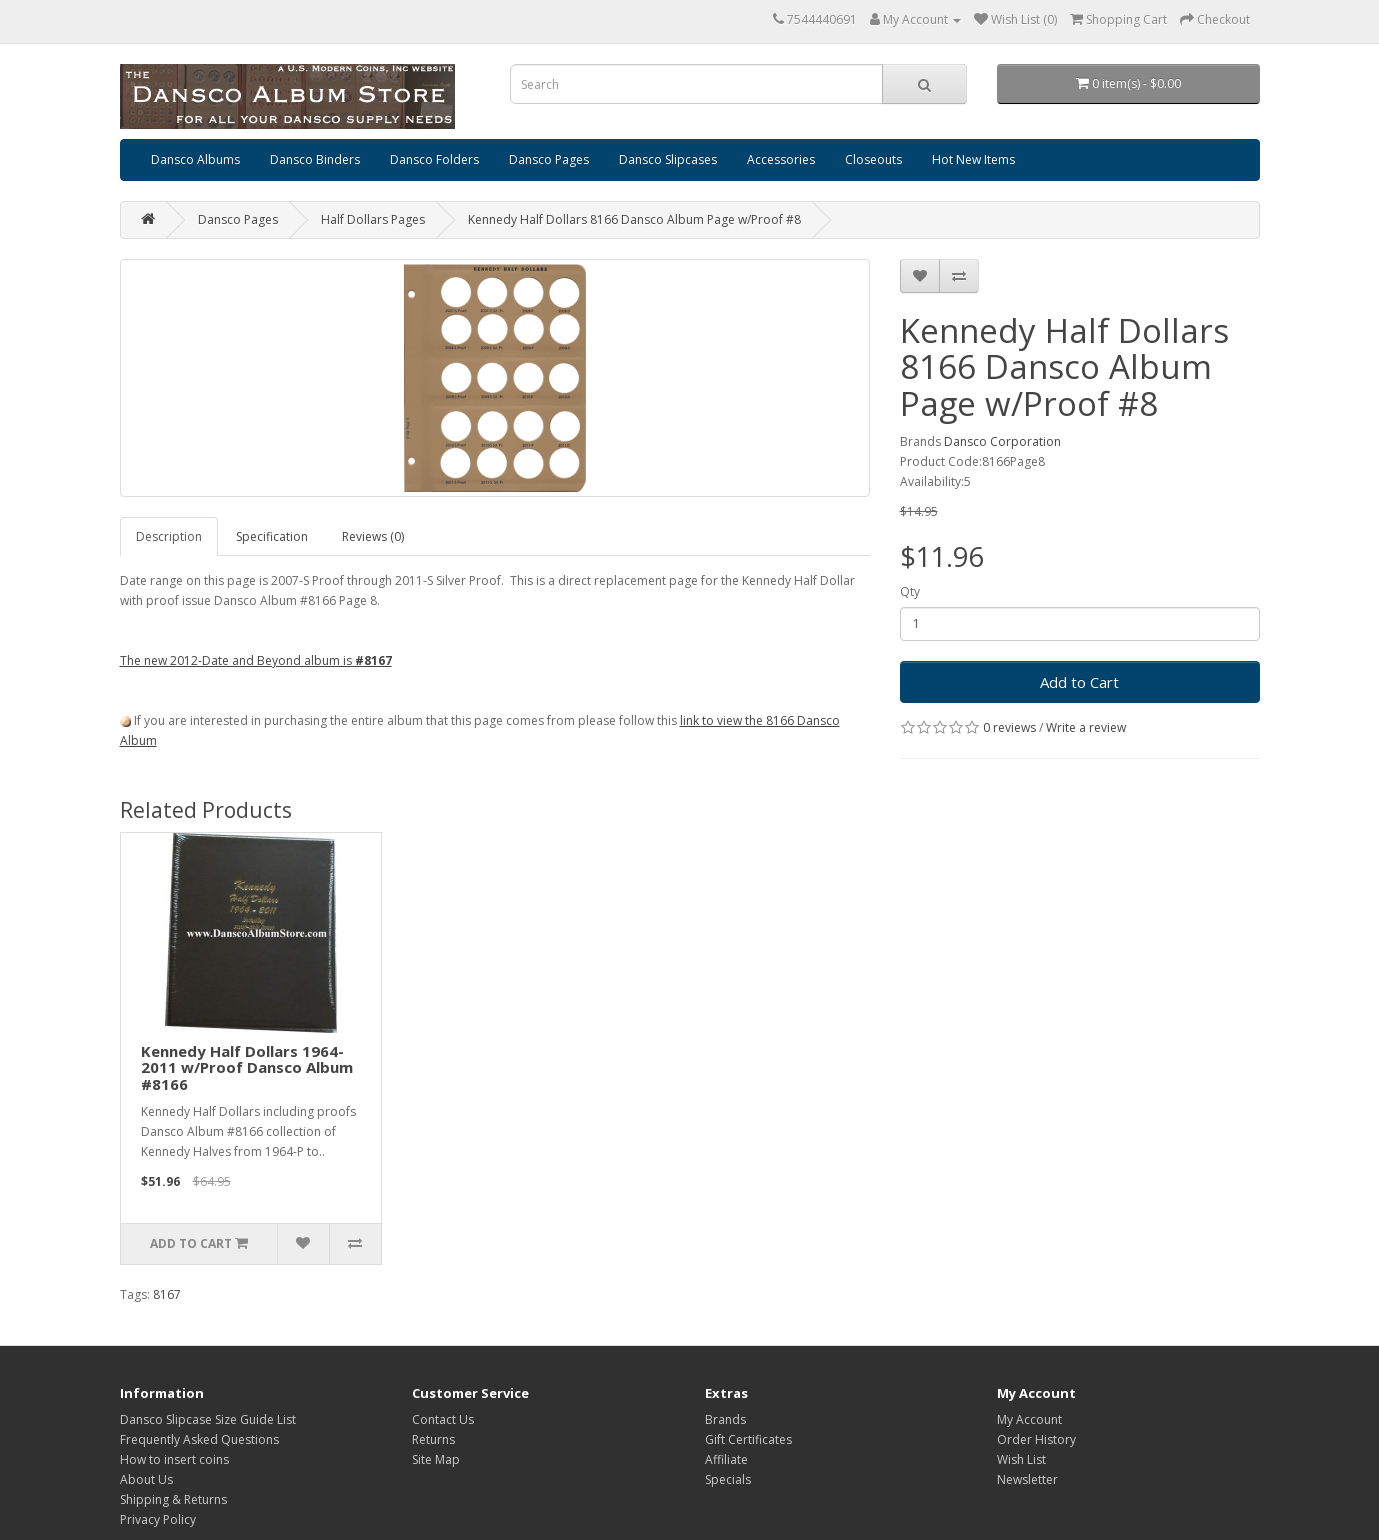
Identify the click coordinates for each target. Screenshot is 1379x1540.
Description (169, 536)
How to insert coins (174, 1459)
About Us (146, 1479)
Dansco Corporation (1002, 441)
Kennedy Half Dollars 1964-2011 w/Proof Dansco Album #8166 (247, 1067)
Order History (1036, 1439)
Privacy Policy (158, 1519)
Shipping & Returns (173, 1499)
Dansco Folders (434, 159)
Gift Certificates (748, 1439)
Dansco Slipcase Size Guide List (208, 1419)
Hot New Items (973, 159)
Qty (910, 591)
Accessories (781, 159)
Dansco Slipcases (668, 159)
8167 (167, 1294)
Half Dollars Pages (373, 219)
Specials (728, 1479)
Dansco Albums (195, 159)
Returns (433, 1439)
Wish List (1021, 1459)
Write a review (1086, 727)
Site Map (436, 1459)
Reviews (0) (373, 536)
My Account (1029, 1419)
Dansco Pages (549, 159)
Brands (725, 1419)
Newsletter (1027, 1479)
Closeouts (873, 159)
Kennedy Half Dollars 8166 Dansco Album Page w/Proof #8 (634, 219)
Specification (272, 536)
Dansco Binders (315, 159)
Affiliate (726, 1459)
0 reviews (1009, 727)
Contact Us (443, 1419)
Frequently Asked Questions (199, 1439)
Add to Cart (1079, 682)
